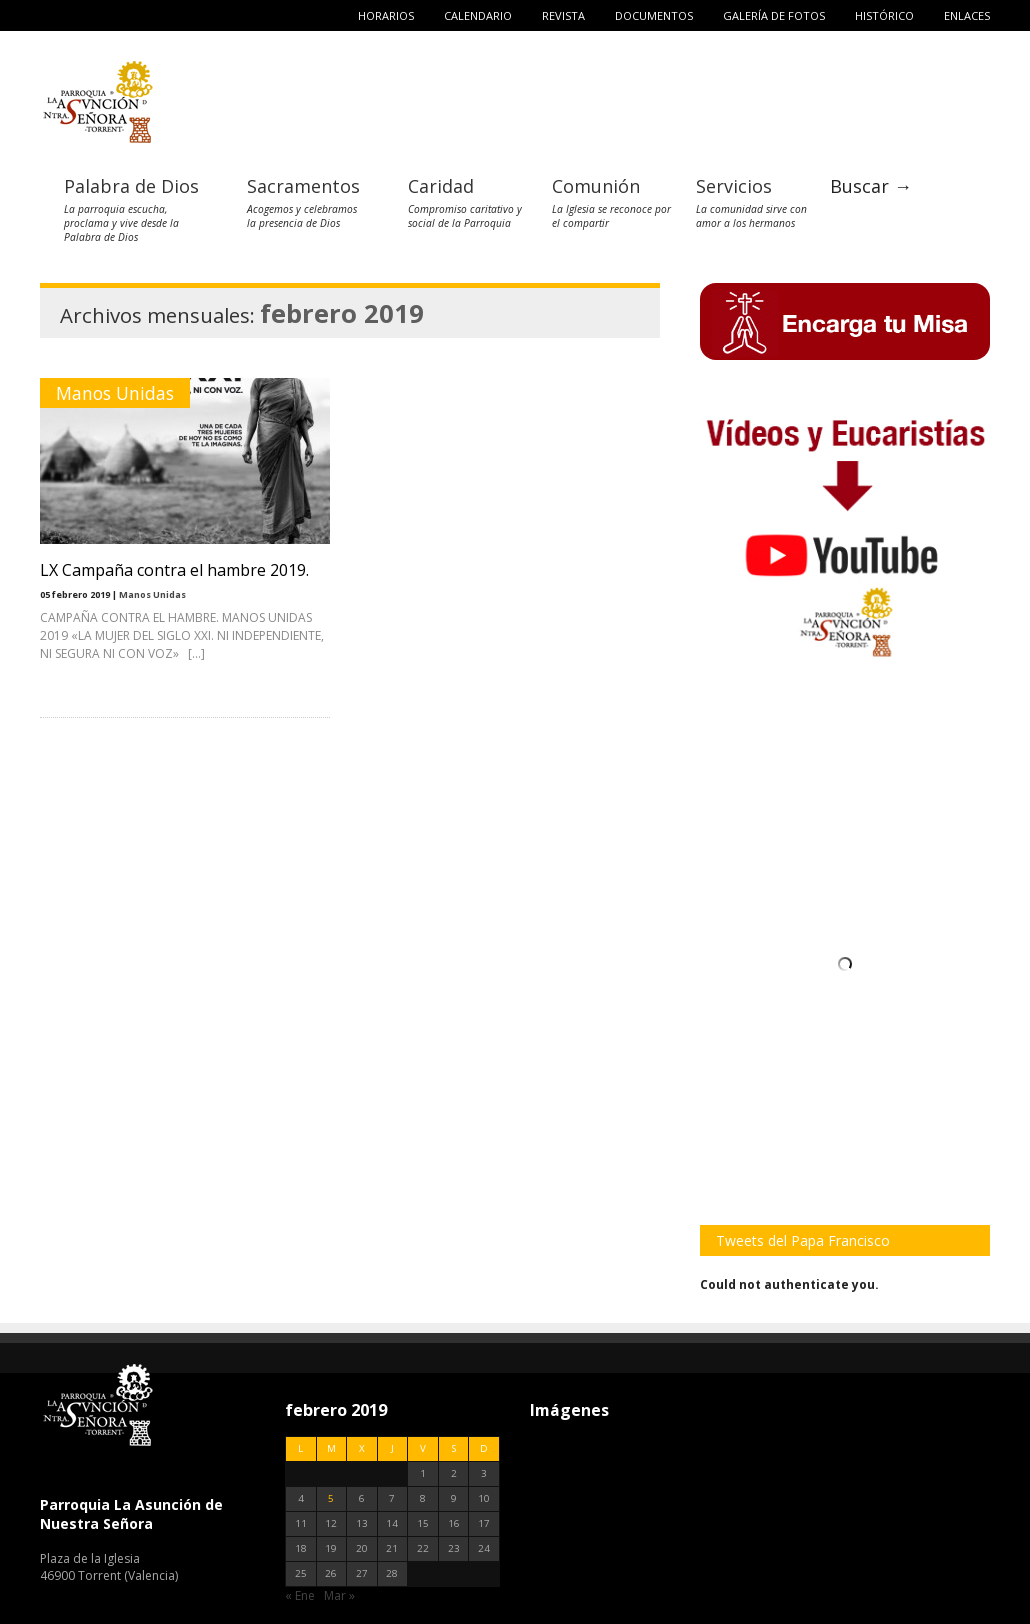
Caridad (441, 186)
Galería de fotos (774, 15)
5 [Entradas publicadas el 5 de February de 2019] (331, 1498)
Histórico (884, 15)
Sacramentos (303, 186)
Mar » (339, 1595)
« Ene (300, 1595)
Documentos (654, 15)
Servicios (734, 186)
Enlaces (967, 15)
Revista (563, 15)
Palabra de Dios (131, 186)
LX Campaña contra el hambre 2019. (174, 570)
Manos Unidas (115, 393)
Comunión (596, 186)
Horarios (386, 15)
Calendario (478, 15)
